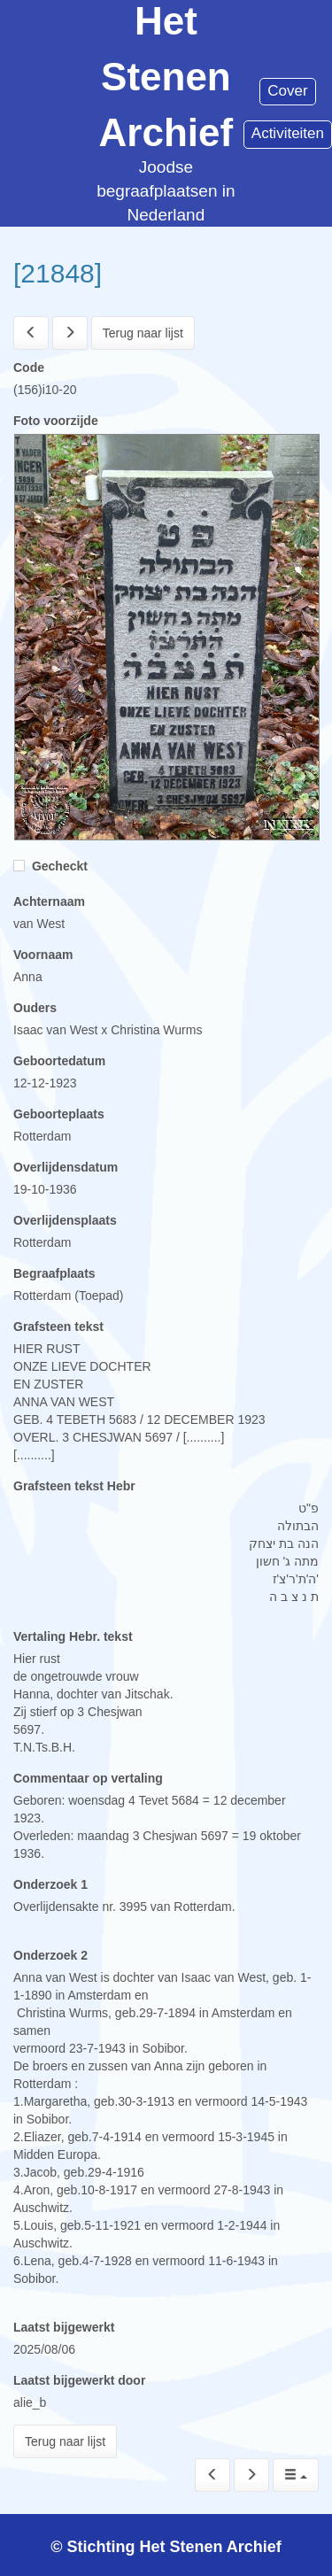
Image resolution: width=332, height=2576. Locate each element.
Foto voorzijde (55, 421)
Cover (287, 90)
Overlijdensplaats (65, 1220)
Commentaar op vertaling (88, 1778)
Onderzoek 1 (50, 1884)
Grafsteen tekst (58, 1326)
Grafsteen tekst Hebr (74, 1486)
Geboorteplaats (58, 1114)
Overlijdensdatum (65, 1167)
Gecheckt (50, 866)
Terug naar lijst (143, 333)
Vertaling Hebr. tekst (73, 1636)
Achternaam (49, 901)
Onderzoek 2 (50, 1955)
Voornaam (43, 955)
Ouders (35, 1008)
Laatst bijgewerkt (63, 2327)
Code (28, 367)
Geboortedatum (59, 1061)
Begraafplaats (54, 1273)
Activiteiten (287, 133)
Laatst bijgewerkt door (79, 2380)
